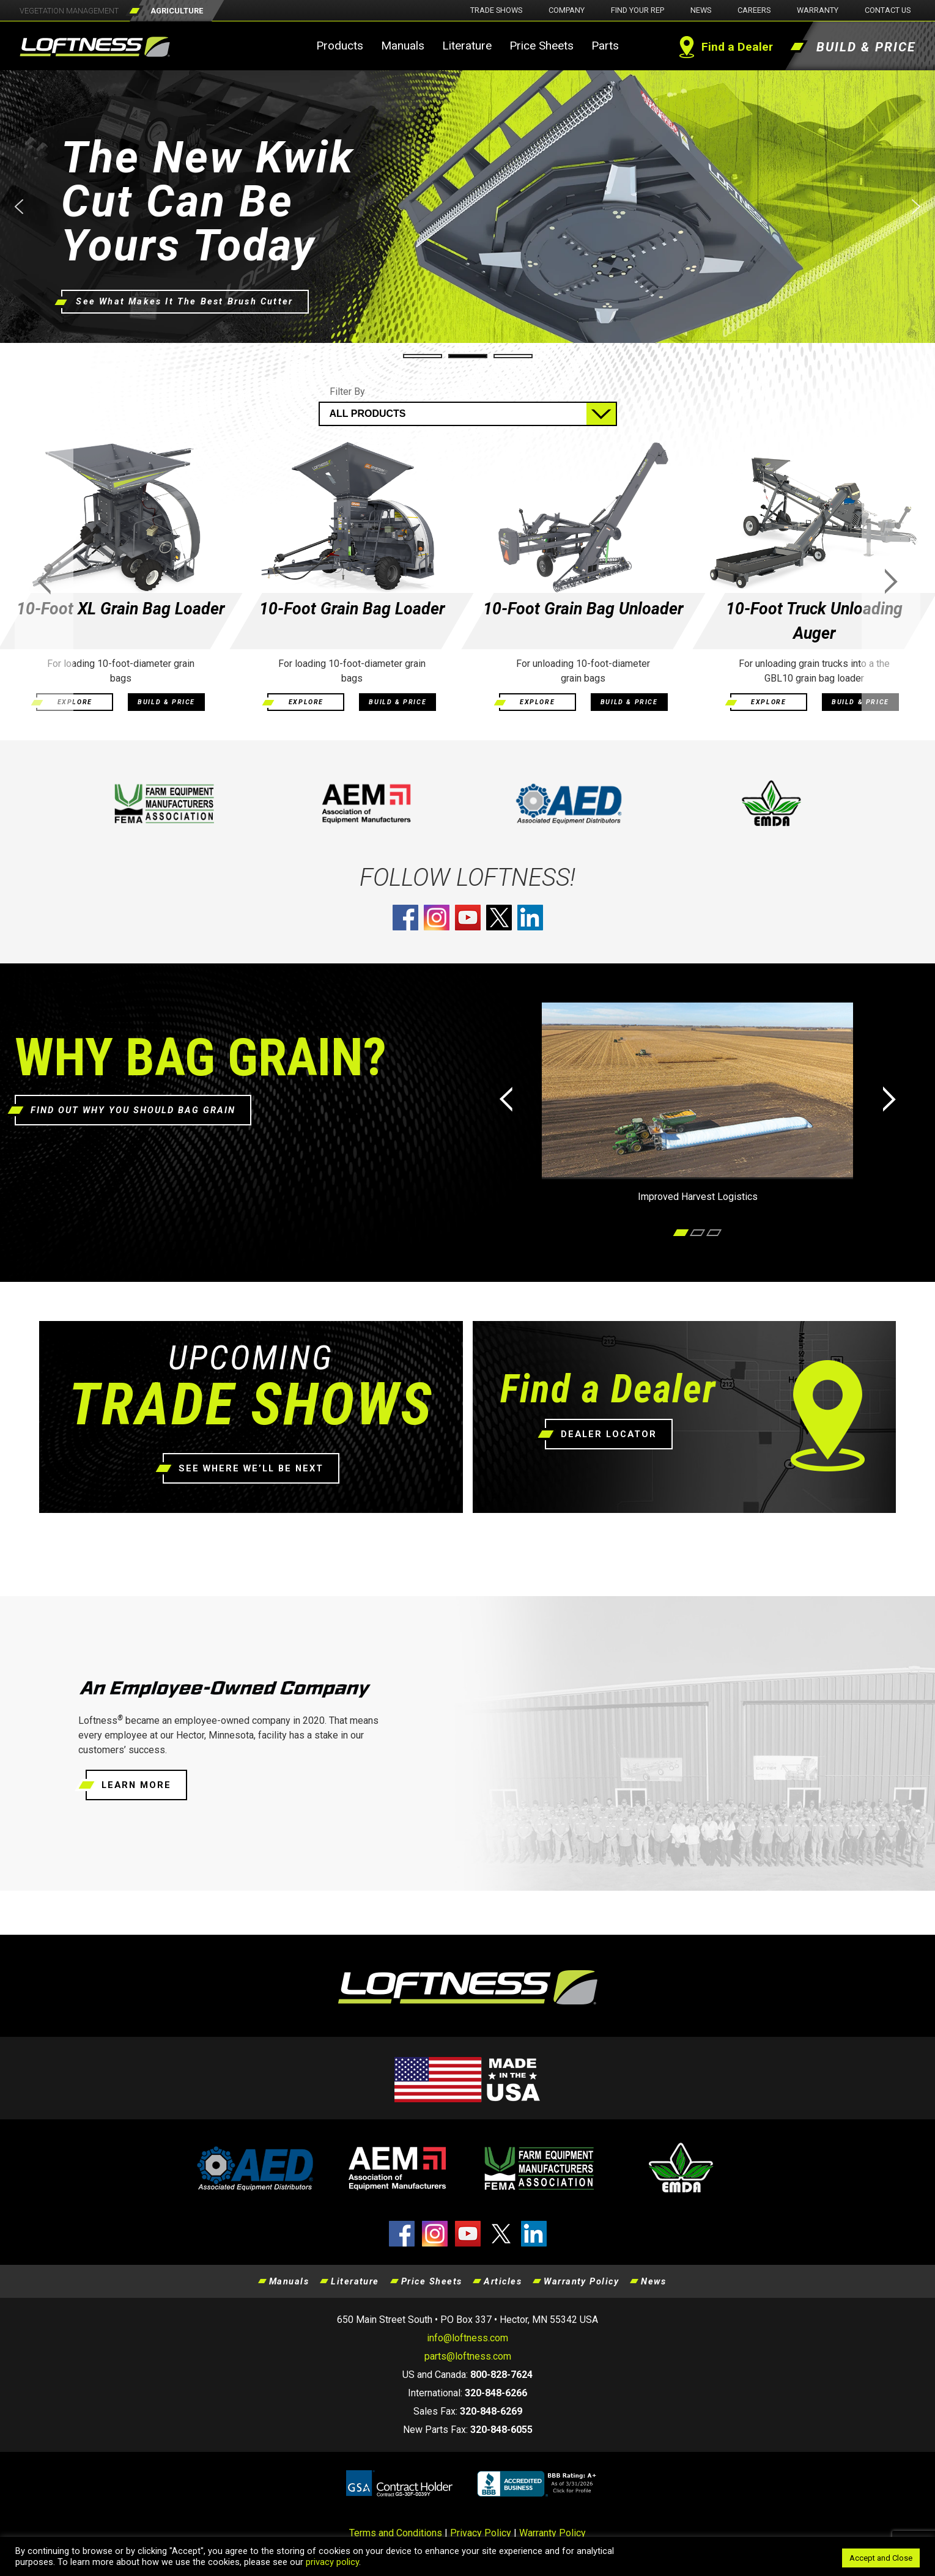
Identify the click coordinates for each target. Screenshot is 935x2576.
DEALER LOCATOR (609, 1434)
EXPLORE (74, 702)
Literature (467, 46)
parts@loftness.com (467, 2356)
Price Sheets (541, 46)
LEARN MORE (136, 1784)
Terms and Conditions (395, 2533)
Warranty (817, 10)
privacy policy (332, 2561)
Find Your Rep (637, 10)
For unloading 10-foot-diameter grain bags (583, 671)
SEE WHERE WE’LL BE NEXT (251, 1468)
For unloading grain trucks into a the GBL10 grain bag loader (814, 671)
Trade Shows (496, 10)
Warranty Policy (581, 2281)
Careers (754, 10)
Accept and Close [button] (880, 2558)
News (700, 10)
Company (567, 10)
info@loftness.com (467, 2338)
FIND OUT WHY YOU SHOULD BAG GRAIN (133, 1110)
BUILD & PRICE (166, 702)
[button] (467, 206)
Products (339, 46)
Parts (605, 46)
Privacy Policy (480, 2533)
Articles (503, 2281)
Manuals (402, 46)
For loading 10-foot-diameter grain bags (120, 671)
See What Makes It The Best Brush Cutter (177, 301)
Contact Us (888, 10)
